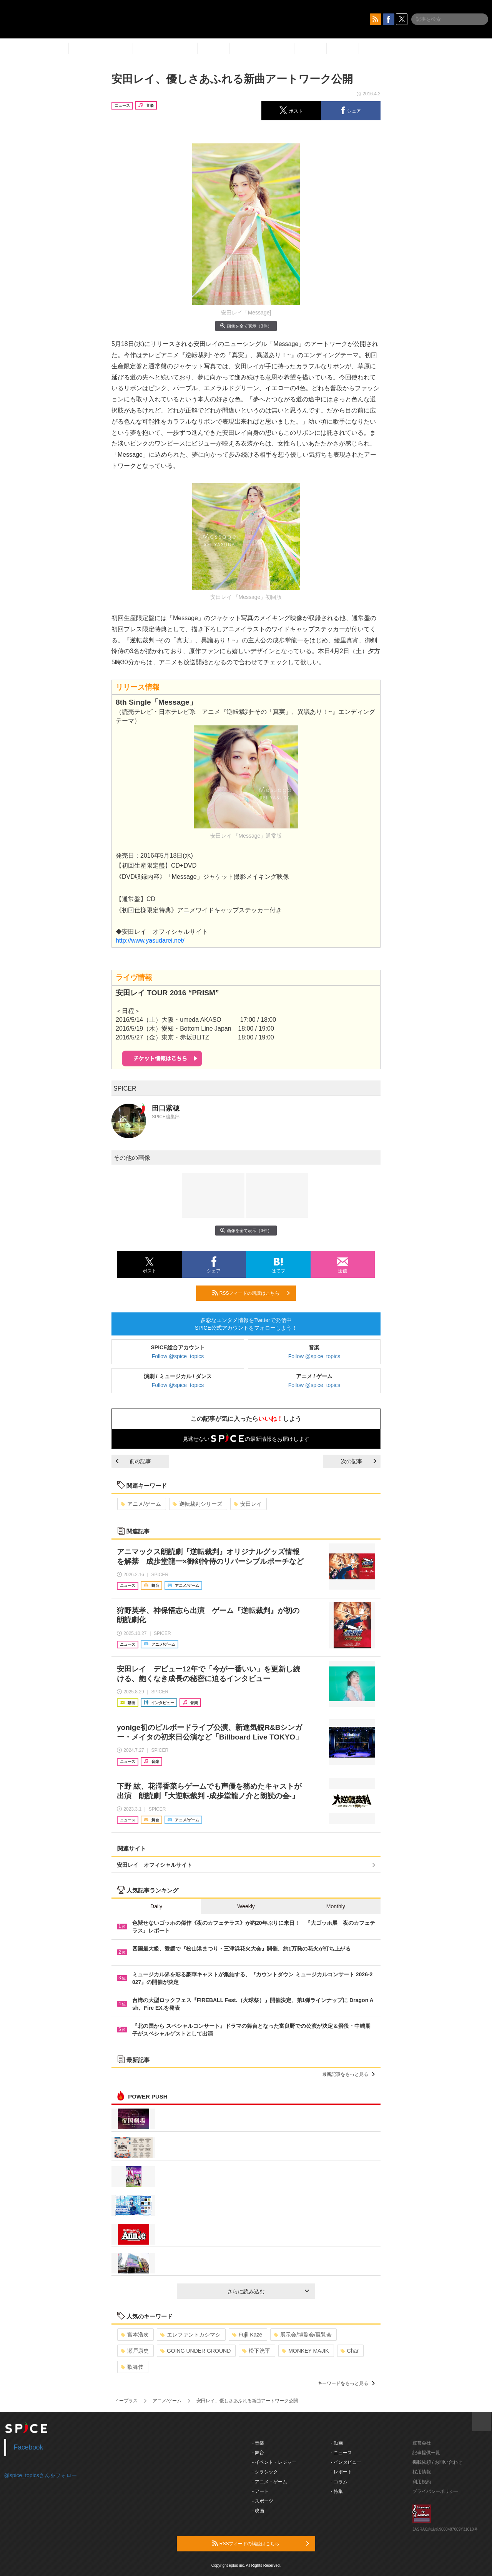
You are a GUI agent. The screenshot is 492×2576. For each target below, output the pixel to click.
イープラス (126, 2400)
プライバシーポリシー (435, 2491)
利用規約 (421, 2482)
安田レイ (248, 1504)
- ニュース (341, 2452)
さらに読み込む (268, 2291)
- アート (260, 2491)
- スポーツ (262, 2501)
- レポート (341, 2472)
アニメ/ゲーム (141, 1504)
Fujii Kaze (247, 2335)
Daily (156, 1906)
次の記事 (358, 1461)
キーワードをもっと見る (346, 2383)
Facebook (28, 2447)
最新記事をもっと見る (348, 2074)
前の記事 (133, 1461)
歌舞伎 (132, 2367)
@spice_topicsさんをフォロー (40, 2475)
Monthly (335, 1906)
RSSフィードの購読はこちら (251, 1293)
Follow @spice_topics (178, 1356)
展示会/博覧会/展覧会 (303, 2335)
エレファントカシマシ (190, 2335)
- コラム (339, 2482)
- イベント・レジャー (274, 2462)
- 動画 (337, 2443)
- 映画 (258, 2510)
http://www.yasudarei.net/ (150, 940)
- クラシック (265, 2472)
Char (350, 2351)
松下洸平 (256, 2351)
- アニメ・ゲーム (269, 2482)
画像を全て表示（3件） (245, 325)
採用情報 (421, 2472)
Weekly (246, 1906)
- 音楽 (258, 2443)
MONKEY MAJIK (305, 2351)
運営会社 (421, 2443)
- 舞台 (258, 2452)
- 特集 (337, 2491)
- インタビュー (346, 2462)
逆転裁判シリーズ (197, 1504)
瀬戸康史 (135, 2351)
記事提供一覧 (426, 2452)
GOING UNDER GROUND (195, 2351)
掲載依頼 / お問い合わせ (437, 2462)
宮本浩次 (135, 2335)
